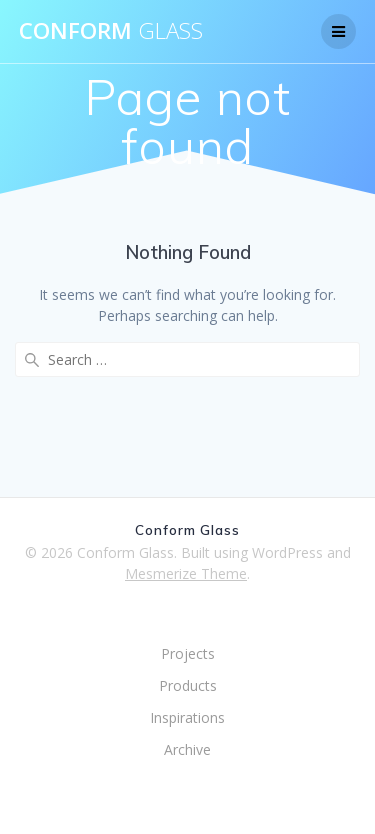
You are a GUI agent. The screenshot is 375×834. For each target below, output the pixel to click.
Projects (188, 653)
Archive (187, 749)
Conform (111, 31)
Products (188, 685)
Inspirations (187, 717)
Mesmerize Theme (186, 573)
